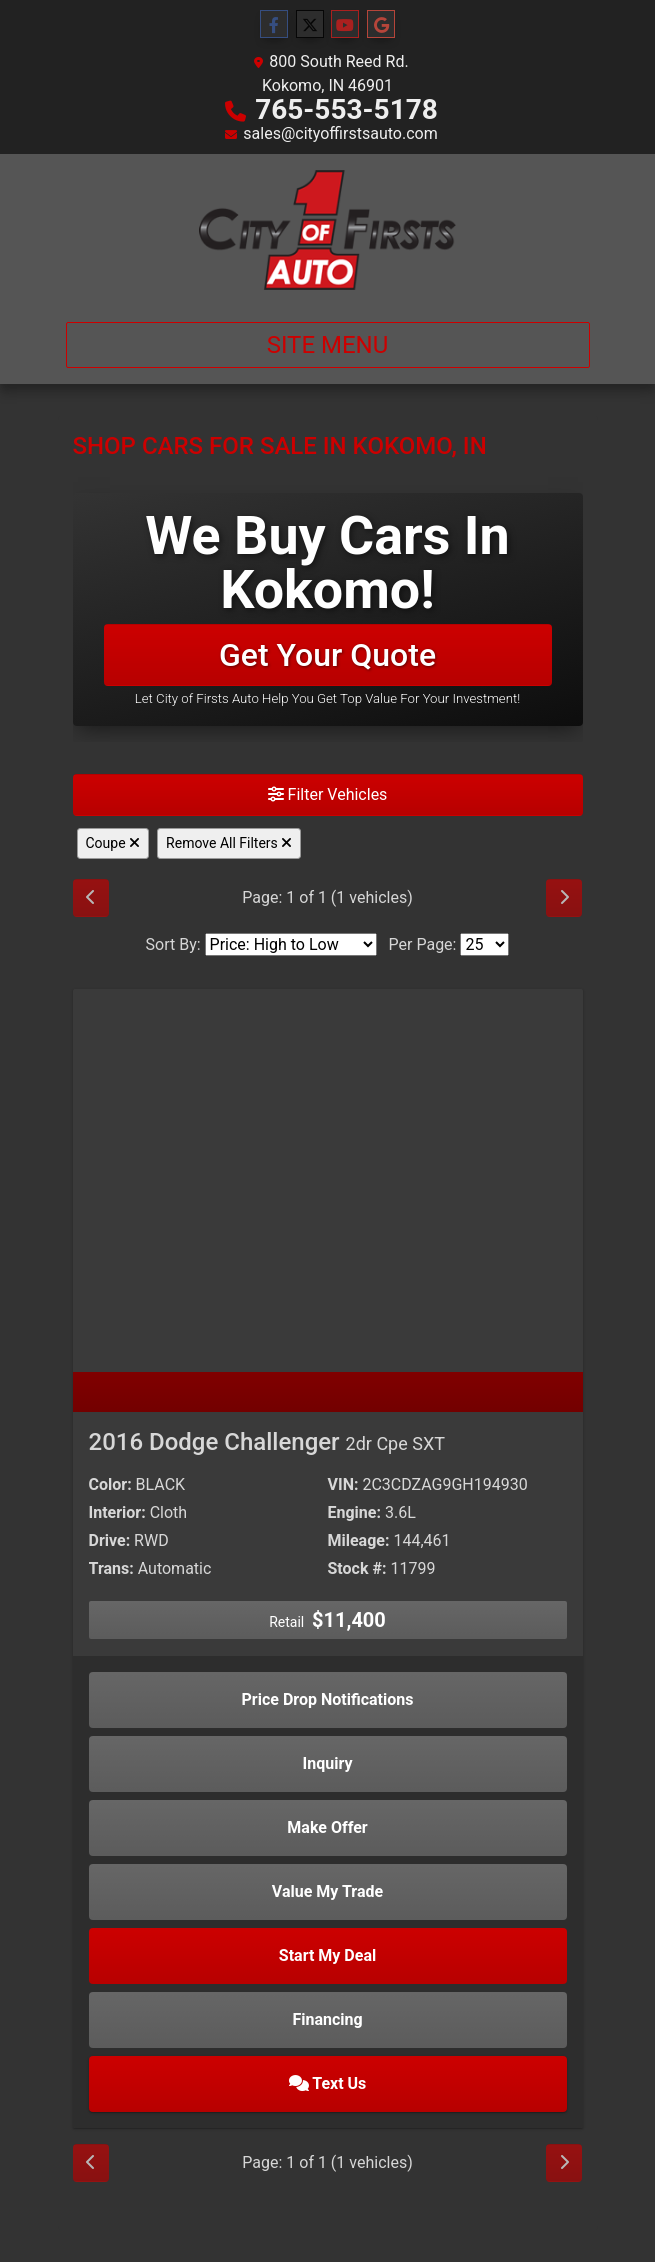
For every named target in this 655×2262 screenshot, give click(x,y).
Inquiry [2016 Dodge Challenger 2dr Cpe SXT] (328, 1763)
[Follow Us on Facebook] (274, 25)
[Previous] (91, 898)
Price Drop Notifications (328, 1699)
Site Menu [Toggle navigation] (328, 345)
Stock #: (357, 1568)
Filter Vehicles (328, 794)
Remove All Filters (229, 843)
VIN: (343, 1484)
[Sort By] (291, 944)
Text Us (328, 2083)
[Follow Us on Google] (381, 25)
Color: (110, 1484)
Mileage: (359, 1540)
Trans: (111, 1568)
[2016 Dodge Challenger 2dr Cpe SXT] (328, 1179)
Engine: (354, 1512)
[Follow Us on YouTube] (345, 25)
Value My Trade (327, 1891)
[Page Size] (484, 944)
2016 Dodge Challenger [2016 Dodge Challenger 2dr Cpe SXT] (267, 1442)
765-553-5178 (346, 109)
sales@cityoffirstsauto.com (340, 133)
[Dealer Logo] (327, 230)
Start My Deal (327, 1955)
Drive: (110, 1540)
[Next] (564, 898)
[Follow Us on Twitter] (310, 25)
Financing (327, 2019)
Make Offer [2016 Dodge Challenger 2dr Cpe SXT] (327, 1827)
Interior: (117, 1512)
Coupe (113, 843)
